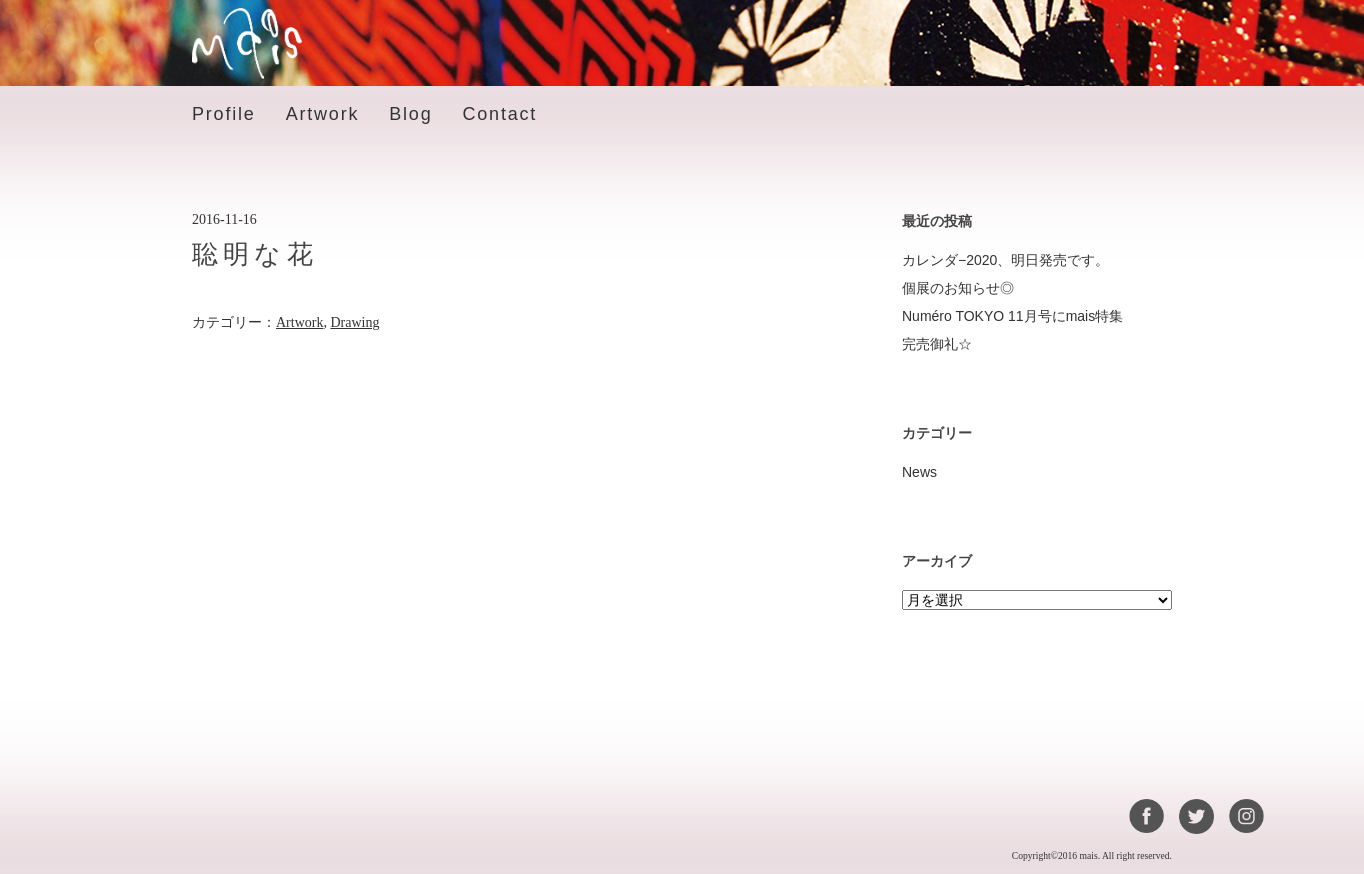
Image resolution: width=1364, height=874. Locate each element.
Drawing (354, 322)
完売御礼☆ (937, 344)
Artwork (323, 114)
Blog (410, 114)
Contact (499, 114)
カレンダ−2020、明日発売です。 (1005, 260)
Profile (224, 114)
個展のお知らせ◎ (958, 288)
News (919, 472)
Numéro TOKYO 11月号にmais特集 (1012, 316)
